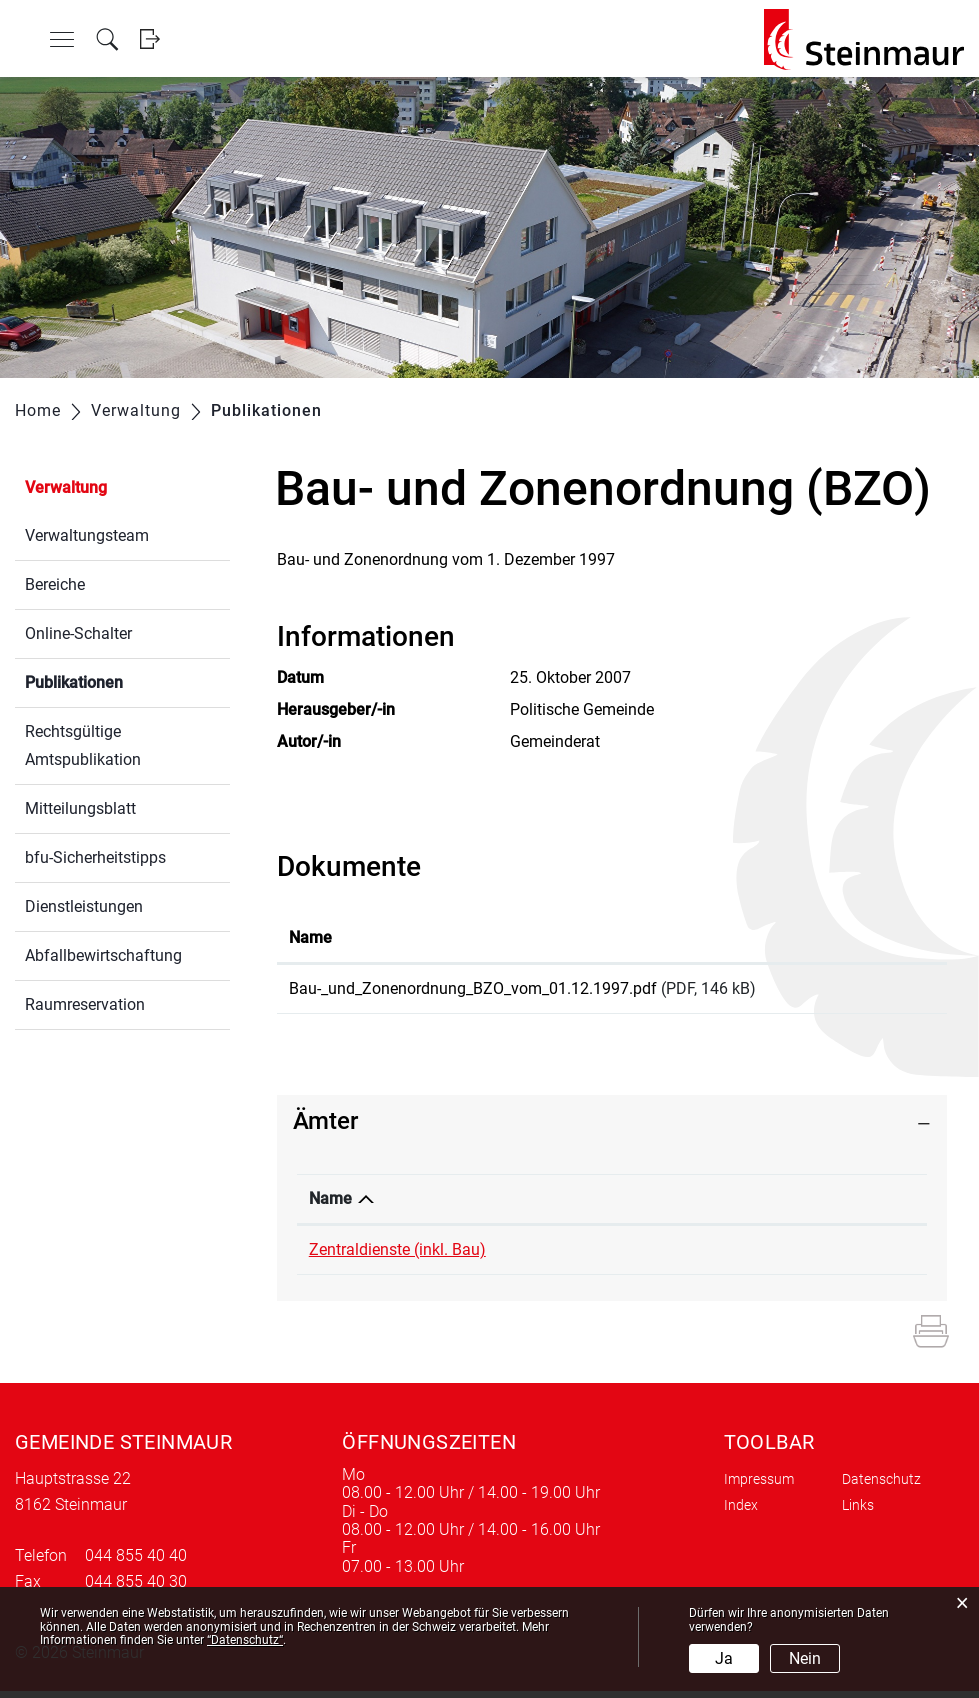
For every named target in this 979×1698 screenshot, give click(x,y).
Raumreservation (85, 1004)
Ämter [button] (325, 1128)
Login (149, 39)
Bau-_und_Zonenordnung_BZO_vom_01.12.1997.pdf (473, 988)
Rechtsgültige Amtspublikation (83, 745)
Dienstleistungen (84, 906)
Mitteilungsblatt (80, 808)
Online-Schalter (78, 633)
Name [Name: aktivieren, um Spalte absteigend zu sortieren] (330, 1205)
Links (858, 1512)
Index (741, 1512)
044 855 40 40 (136, 1562)
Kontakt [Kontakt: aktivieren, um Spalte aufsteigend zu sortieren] (735, 1205)
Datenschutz (881, 1486)
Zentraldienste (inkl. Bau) (397, 1256)
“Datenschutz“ (245, 1640)
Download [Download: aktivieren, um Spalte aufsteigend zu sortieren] (875, 937)
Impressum (759, 1486)
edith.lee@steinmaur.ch (790, 1256)
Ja (724, 1658)
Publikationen (121, 680)
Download (887, 992)
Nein (805, 1658)
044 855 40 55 (605, 1256)
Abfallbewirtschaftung (103, 955)
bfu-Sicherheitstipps (95, 857)
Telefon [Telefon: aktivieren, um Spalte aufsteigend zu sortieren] (581, 1205)
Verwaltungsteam (87, 535)
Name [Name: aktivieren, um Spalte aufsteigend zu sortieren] (310, 937)
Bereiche (55, 584)
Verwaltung (66, 487)
